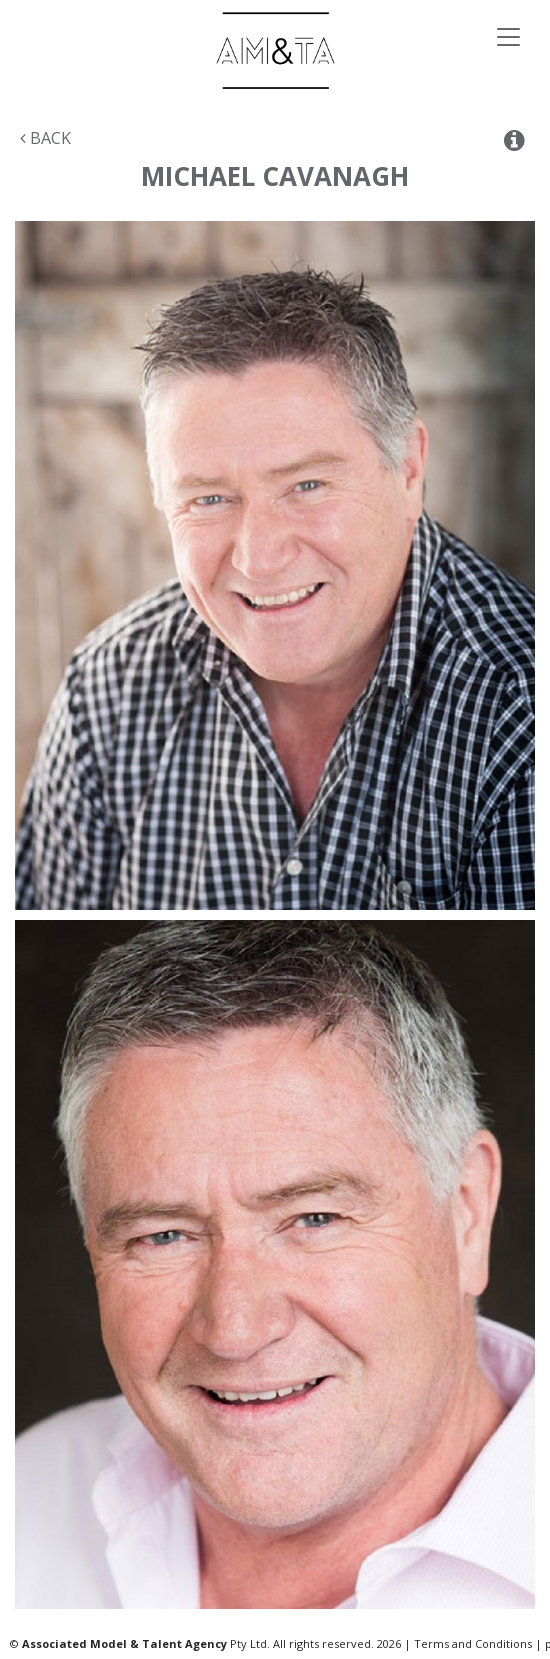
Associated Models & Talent (274, 50)
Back (45, 138)
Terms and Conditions (473, 1643)
